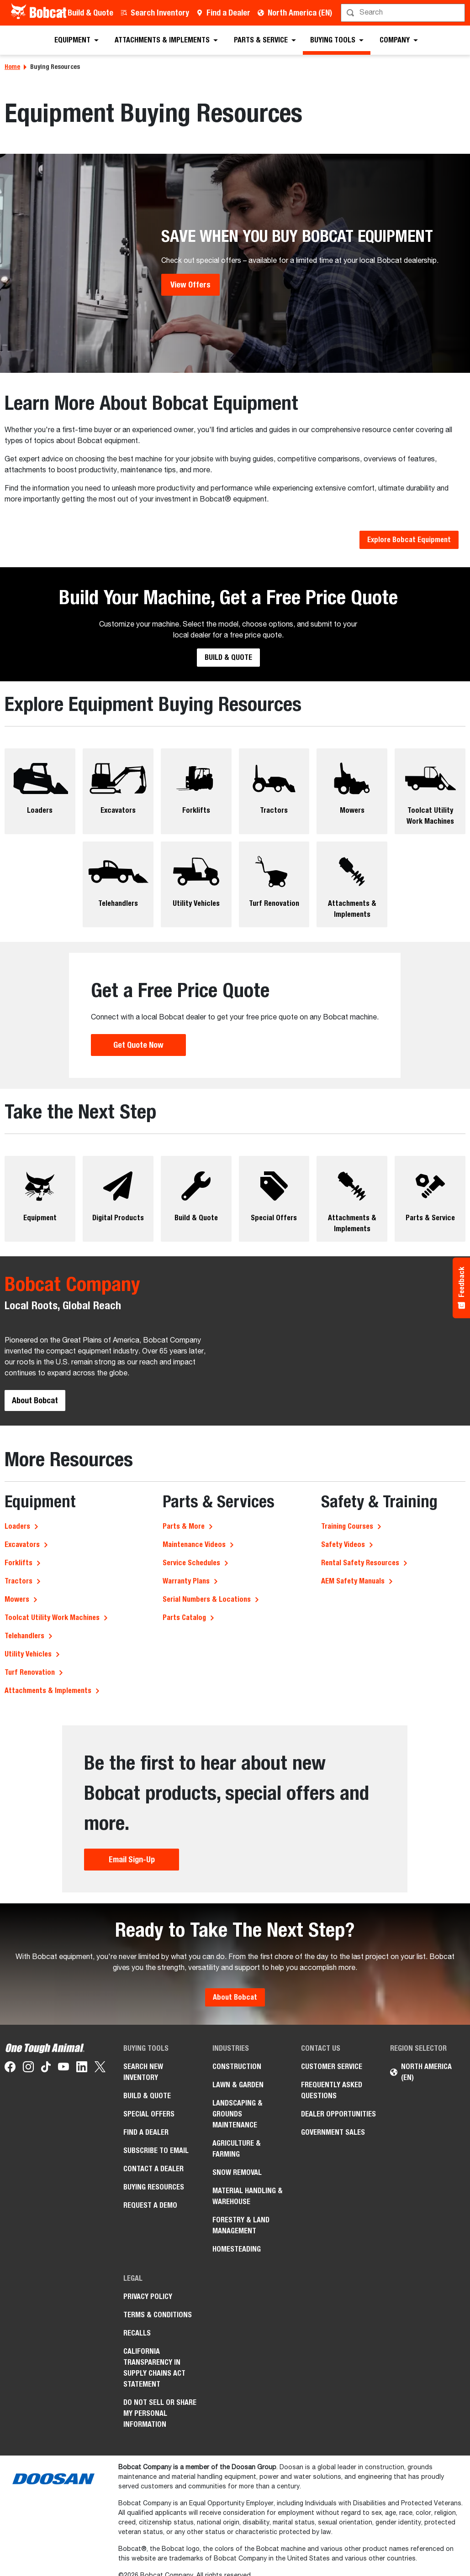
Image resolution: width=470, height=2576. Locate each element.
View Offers (190, 284)
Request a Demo (150, 2205)
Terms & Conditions (157, 2314)
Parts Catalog (184, 1617)
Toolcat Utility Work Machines (52, 1617)
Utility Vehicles (28, 1654)
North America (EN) (300, 12)
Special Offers (148, 2114)
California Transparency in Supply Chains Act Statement (154, 2367)
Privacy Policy (147, 2296)
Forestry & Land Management (240, 2225)
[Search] (404, 12)
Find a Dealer (228, 12)
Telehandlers (24, 1635)
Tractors (18, 1581)
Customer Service (331, 2066)
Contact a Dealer (153, 2168)
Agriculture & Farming (236, 2148)
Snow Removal (237, 2172)
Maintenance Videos (194, 1544)
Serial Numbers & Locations (207, 1599)
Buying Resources (153, 2187)
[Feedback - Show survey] (461, 1288)
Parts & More (184, 1526)
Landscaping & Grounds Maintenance (237, 2114)
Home (12, 66)
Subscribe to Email (156, 2150)
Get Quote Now (138, 1045)
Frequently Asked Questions (331, 2090)
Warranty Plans (186, 1581)
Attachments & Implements (48, 1690)
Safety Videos (343, 1544)
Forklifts (18, 1562)
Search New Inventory (143, 2072)
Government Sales (333, 2132)
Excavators (22, 1544)
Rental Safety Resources (360, 1562)
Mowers (17, 1599)
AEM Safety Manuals (353, 1581)
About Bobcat (35, 1400)
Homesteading (236, 2249)
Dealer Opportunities (338, 2114)
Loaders (17, 1526)
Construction (236, 2066)
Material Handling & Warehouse (247, 2196)
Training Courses (347, 1526)
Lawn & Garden (238, 2084)
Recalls (137, 2333)
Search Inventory (160, 12)
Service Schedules (191, 1562)
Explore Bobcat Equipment (409, 539)
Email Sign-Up (132, 1859)
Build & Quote (90, 12)
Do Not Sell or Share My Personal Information (159, 2413)
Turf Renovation (30, 1672)
